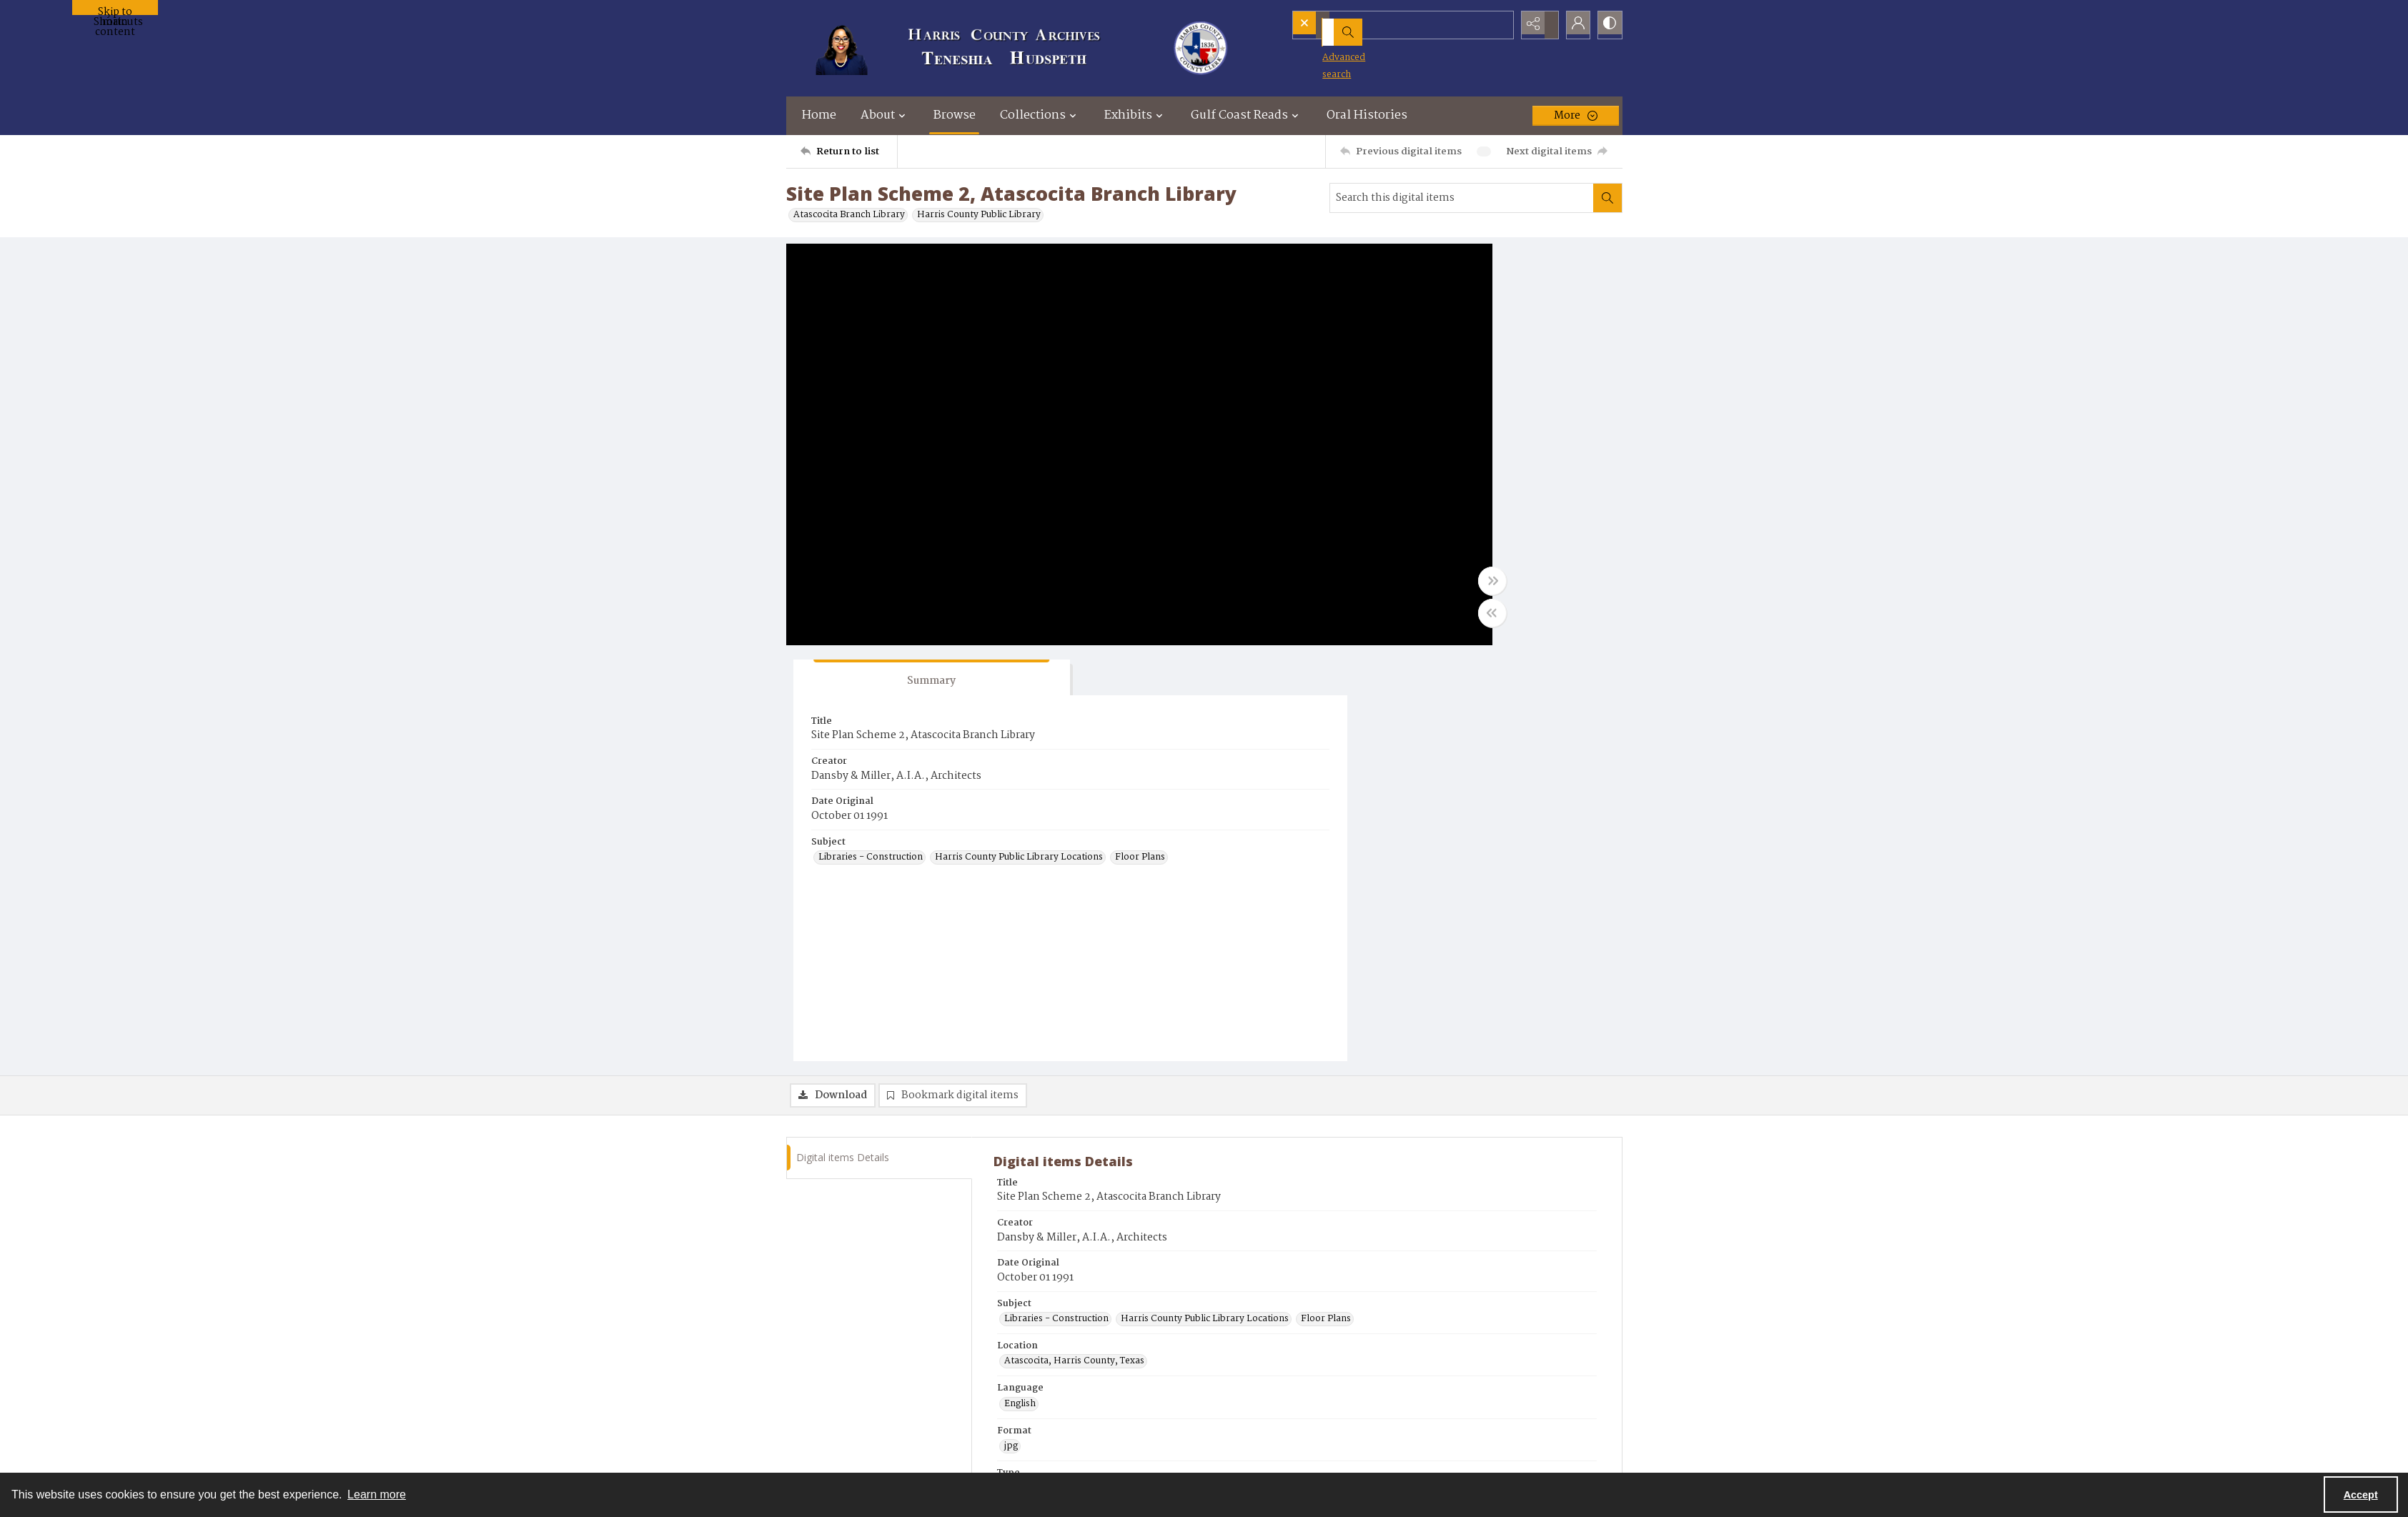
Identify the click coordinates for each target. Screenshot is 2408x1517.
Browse (954, 115)
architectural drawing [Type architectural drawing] (1050, 1080)
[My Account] (1572, 25)
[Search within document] (1607, 198)
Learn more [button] (376, 1494)
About (1440, 1411)
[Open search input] (1501, 25)
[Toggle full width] (1343, 589)
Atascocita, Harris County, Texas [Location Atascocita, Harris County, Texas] (1074, 953)
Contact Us (1451, 1394)
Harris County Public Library (979, 215)
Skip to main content (115, 9)
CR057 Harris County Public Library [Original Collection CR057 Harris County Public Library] (1081, 1205)
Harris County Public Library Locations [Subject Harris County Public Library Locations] (1460, 468)
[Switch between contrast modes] (1608, 25)
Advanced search (1340, 50)
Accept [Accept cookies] (2361, 1495)
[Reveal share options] (1536, 25)
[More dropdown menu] (1575, 116)
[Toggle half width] (1343, 621)
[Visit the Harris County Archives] (823, 1421)
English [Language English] (1020, 996)
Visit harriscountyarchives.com (1074, 1246)
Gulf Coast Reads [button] (1246, 115)
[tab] (1419, 270)
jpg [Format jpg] (1011, 1038)
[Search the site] (1381, 25)
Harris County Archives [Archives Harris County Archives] (1054, 1163)
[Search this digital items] (1461, 198)
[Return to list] (849, 151)
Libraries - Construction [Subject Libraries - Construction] (1428, 449)
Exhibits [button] (1135, 115)
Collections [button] (1040, 115)
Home (819, 115)
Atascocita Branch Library (849, 215)
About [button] (885, 115)
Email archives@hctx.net (1059, 1286)
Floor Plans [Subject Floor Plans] (1401, 486)
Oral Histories (1367, 115)
